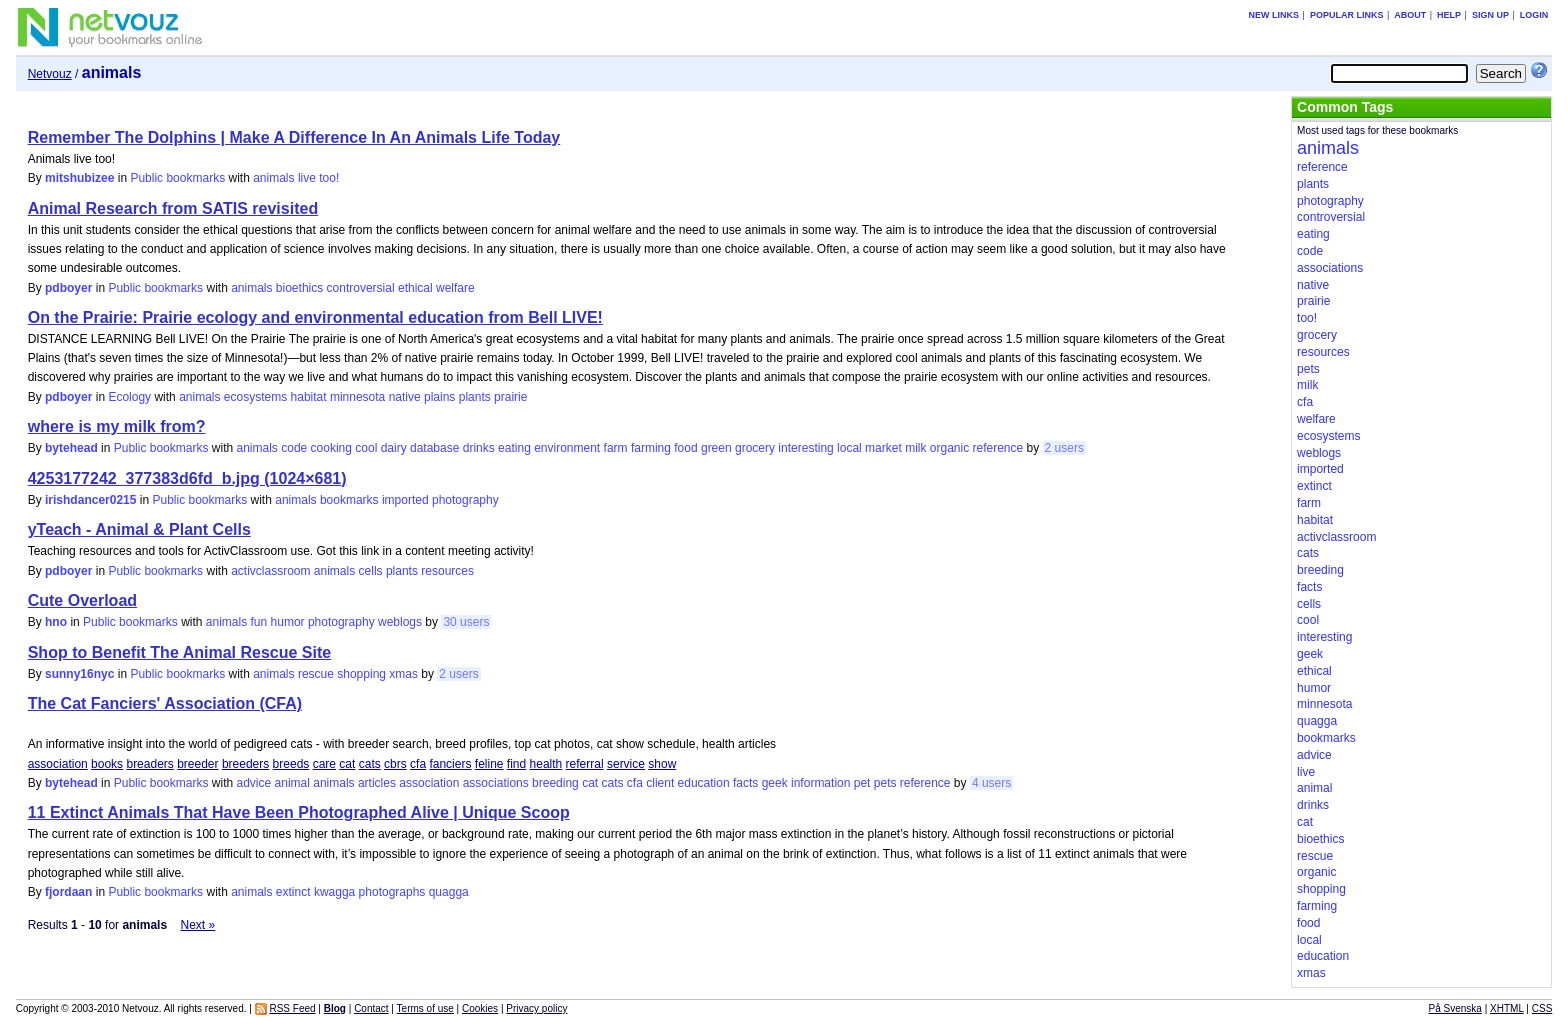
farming (651, 448)
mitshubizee (79, 178)
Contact (371, 1008)
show (662, 764)
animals (273, 178)
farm (616, 448)
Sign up (1490, 15)
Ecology (129, 397)
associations (496, 783)
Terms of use (425, 1008)
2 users (1064, 448)
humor (288, 622)
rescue (316, 674)
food (685, 448)
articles (377, 783)
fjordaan (68, 892)
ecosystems (255, 397)
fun (259, 622)
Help (1449, 15)
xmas (403, 674)
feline (489, 764)
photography (465, 500)
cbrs (395, 764)
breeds (291, 764)
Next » (197, 925)
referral (585, 764)
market (883, 448)
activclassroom (270, 571)
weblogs (400, 622)
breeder (197, 764)
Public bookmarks (177, 178)
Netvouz (50, 74)
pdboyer (68, 288)
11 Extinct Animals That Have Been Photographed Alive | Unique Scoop (299, 812)
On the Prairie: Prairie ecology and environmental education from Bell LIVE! (315, 317)
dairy (394, 448)
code (294, 448)
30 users (466, 622)
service (626, 764)
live (307, 178)
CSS (1542, 1008)
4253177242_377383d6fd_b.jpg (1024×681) (187, 478)
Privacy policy (536, 1008)
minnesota (357, 397)
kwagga (334, 892)
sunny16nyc (79, 674)
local (849, 448)
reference (998, 448)
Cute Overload (82, 600)
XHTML (1507, 1008)
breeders (245, 764)
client (660, 783)
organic (949, 448)
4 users (991, 783)
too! (329, 178)
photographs (392, 892)
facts (745, 783)
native (405, 397)
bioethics (299, 288)
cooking (331, 448)
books (107, 764)
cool (366, 448)
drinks (479, 448)
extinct (293, 892)
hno (56, 622)
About (1410, 15)
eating (514, 448)
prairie (510, 397)
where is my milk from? (117, 426)
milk (915, 448)
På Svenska (1455, 1008)
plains (439, 397)
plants (475, 397)
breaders (149, 764)
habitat (309, 397)
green (716, 448)
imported (405, 500)
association (58, 764)
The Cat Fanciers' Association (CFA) (165, 703)
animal (292, 783)
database (434, 448)
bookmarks (349, 500)
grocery (755, 448)
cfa (418, 764)
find (516, 764)
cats (370, 764)
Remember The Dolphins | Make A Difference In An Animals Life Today (294, 137)
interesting (805, 448)
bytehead (71, 448)
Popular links (1347, 15)
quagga (449, 892)
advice (254, 783)
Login (1534, 15)
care (324, 764)
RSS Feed (292, 1008)
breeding (555, 783)
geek (775, 783)
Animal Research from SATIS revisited (173, 208)
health (546, 764)
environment (567, 448)
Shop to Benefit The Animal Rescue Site (179, 652)
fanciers (450, 764)
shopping (361, 674)
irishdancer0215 (90, 500)
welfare (455, 288)
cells (371, 571)
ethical (415, 288)
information (820, 783)
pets (885, 783)
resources (447, 571)
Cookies (480, 1008)
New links (1274, 15)
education (704, 783)
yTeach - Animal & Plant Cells (139, 529)
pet (862, 783)
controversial (361, 288)
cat (347, 764)
